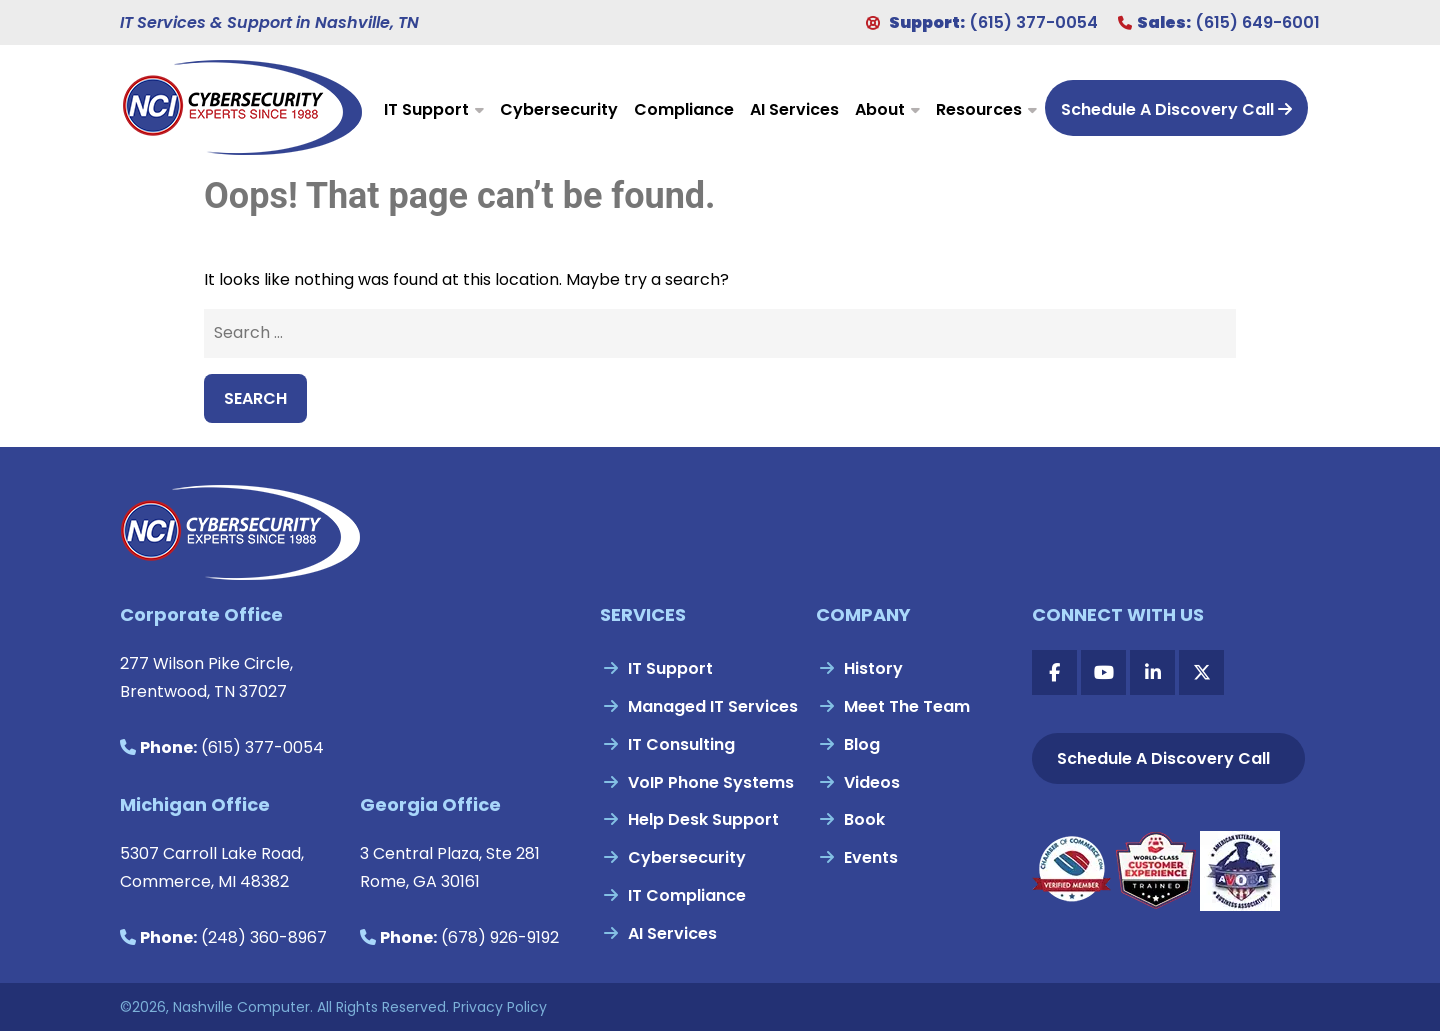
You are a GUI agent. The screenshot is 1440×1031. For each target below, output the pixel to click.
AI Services (794, 109)
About (880, 109)
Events (871, 857)
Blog (862, 744)
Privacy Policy (500, 1007)
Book (864, 819)
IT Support (426, 109)
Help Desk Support (703, 819)
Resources (979, 109)
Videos (872, 782)
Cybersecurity (559, 109)
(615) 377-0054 (1033, 22)
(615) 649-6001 (1257, 22)
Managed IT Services (713, 706)
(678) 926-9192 (500, 937)
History (873, 668)
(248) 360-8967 (264, 937)
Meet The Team (907, 706)
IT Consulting (681, 744)
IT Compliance (687, 895)
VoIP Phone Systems (711, 782)
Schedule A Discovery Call (1176, 109)
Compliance (684, 109)
